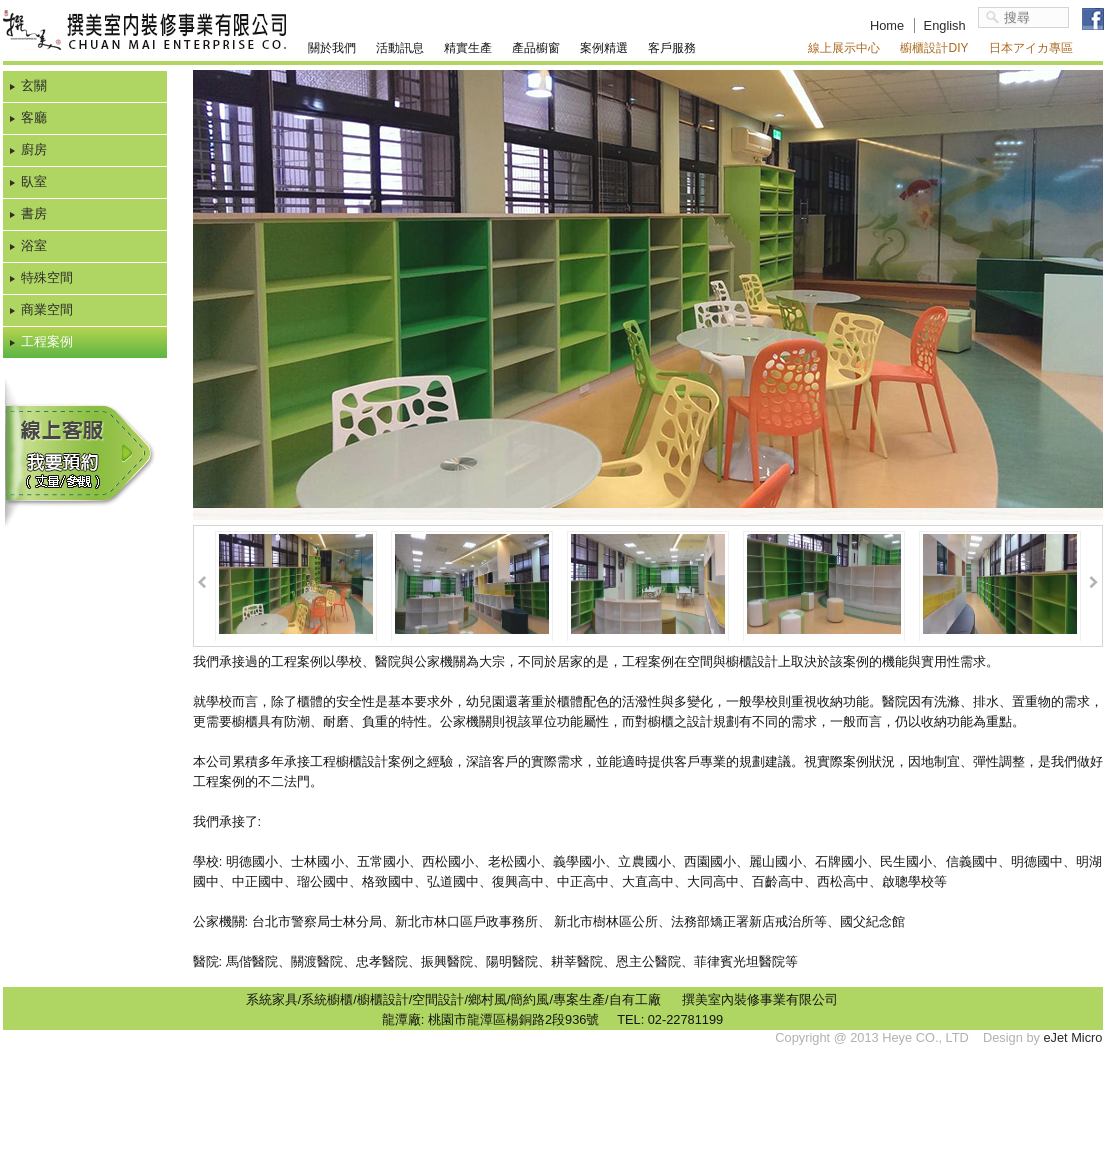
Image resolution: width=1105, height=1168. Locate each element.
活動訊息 (400, 48)
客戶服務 (672, 48)
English (945, 25)
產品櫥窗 (536, 48)
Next (1093, 582)
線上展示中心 (844, 48)
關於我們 (332, 48)
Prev (202, 582)
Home (887, 25)
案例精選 (604, 48)
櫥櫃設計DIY (934, 48)
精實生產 (468, 48)
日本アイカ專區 (1031, 48)
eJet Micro (1072, 1037)
